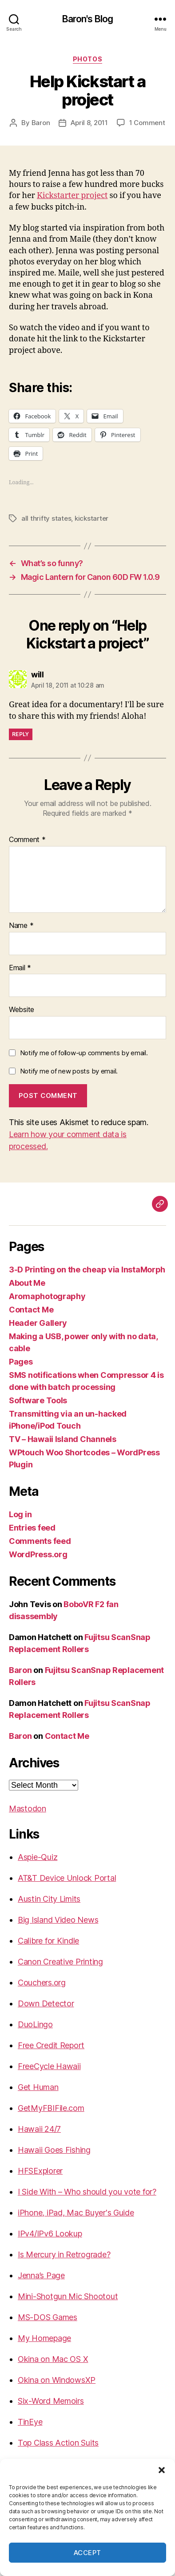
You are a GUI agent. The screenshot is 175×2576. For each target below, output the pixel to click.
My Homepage (44, 2338)
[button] (161, 2470)
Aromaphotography (47, 1296)
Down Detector (46, 2003)
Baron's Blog (87, 19)
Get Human (38, 2087)
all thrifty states (46, 518)
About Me (27, 1283)
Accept (87, 2552)
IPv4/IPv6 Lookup (50, 2233)
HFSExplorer (40, 2170)
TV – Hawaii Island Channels (62, 1439)
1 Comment (147, 122)
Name (21, 926)
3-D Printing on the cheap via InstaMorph (87, 1269)
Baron (41, 122)
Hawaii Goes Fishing (54, 2150)
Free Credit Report (51, 2045)
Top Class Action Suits (58, 2442)
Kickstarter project (72, 195)
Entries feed (32, 1527)
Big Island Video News (58, 1919)
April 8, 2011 (89, 122)
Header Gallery (38, 1323)
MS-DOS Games (47, 2317)
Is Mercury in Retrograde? (64, 2254)
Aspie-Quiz (37, 1857)
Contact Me (31, 1309)
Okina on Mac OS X (53, 2359)
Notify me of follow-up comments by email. (84, 1053)
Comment (27, 840)
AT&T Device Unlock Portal (67, 1878)
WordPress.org (38, 1554)
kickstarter (91, 518)
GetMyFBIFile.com (51, 2108)
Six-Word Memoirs (51, 2401)
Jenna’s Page (41, 2275)
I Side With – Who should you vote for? (87, 2191)
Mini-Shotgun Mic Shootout (68, 2296)
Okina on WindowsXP (56, 2380)
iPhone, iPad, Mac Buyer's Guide (76, 2212)
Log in (20, 1514)
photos (87, 59)
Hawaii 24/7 (39, 2129)
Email (20, 968)
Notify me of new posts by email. (69, 1071)
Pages (21, 1361)
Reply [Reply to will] (20, 734)
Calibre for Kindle (48, 1940)
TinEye (30, 2421)
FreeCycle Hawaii (49, 2066)
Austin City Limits (49, 1899)
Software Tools (38, 1400)
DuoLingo (35, 2024)
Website (21, 1010)
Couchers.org (42, 1982)
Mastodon (27, 1808)
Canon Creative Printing (60, 1961)
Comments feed (40, 1541)
